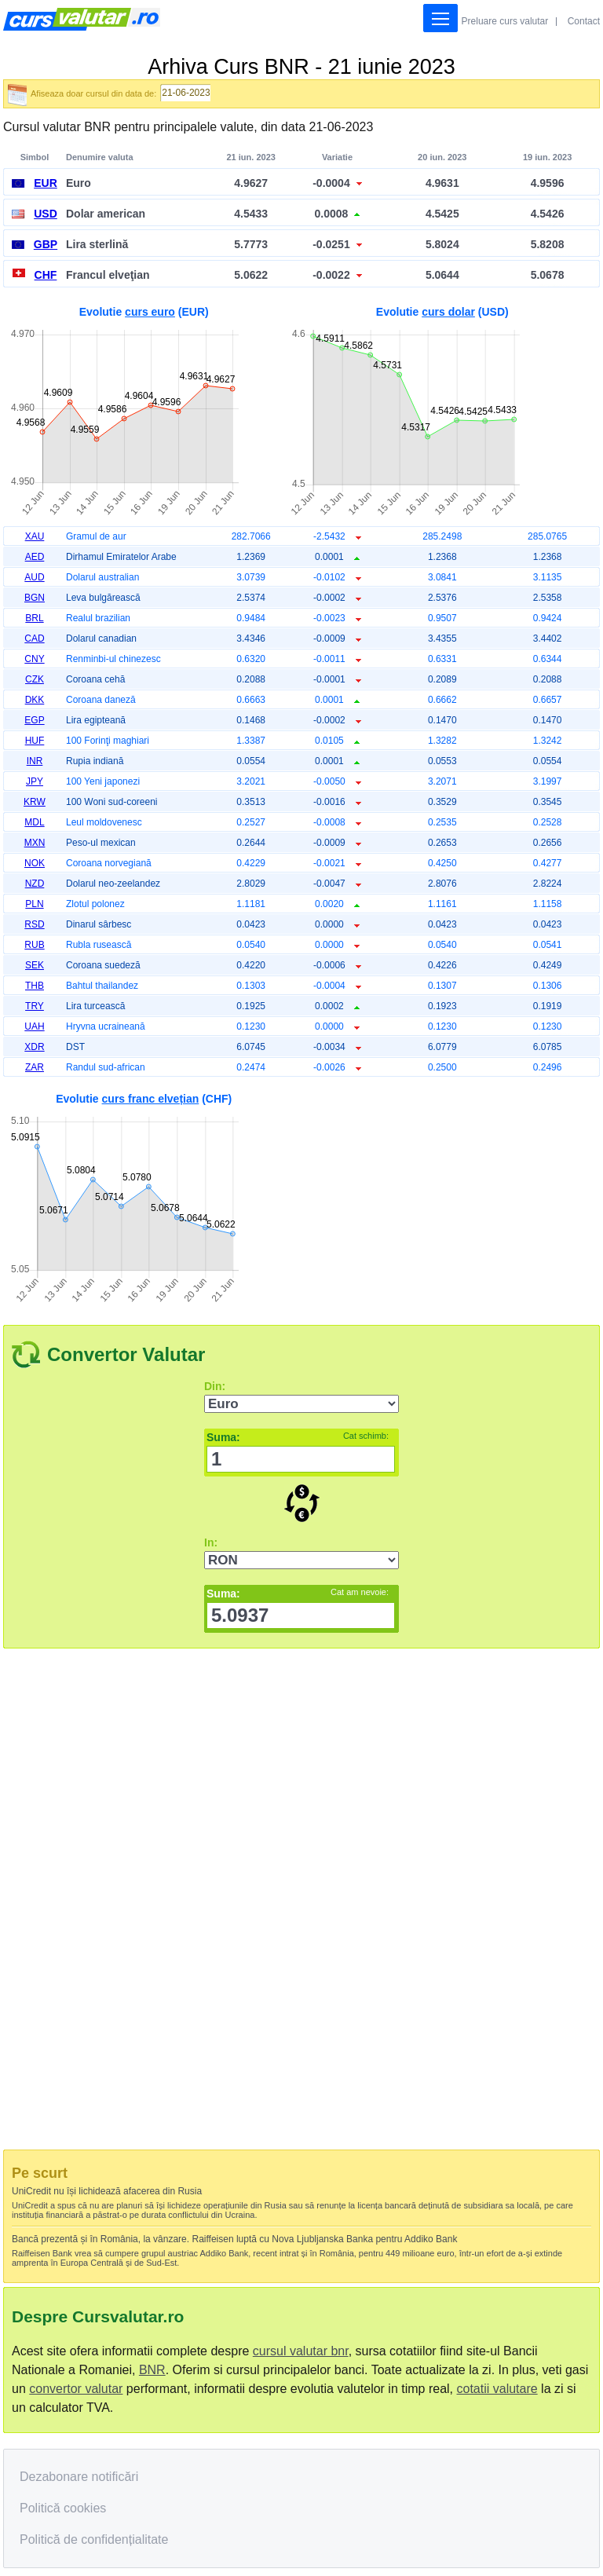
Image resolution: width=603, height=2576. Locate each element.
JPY (34, 781)
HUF (35, 740)
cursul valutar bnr (301, 2351)
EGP (34, 720)
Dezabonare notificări (79, 2476)
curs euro (150, 312)
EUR (45, 183)
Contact (584, 21)
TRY (34, 1006)
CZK (34, 679)
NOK (34, 863)
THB (34, 985)
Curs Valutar (81, 19)
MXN (35, 842)
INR (35, 761)
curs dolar (448, 312)
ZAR (34, 1067)
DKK (35, 699)
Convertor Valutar (126, 1354)
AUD (34, 577)
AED (35, 556)
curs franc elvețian (150, 1098)
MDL (34, 822)
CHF (46, 275)
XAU (35, 536)
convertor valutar (75, 2388)
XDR (34, 1046)
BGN (34, 597)
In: (210, 1542)
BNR (152, 2370)
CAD (34, 638)
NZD (35, 883)
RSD (34, 924)
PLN (34, 903)
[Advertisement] (442, 1195)
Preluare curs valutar (505, 21)
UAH (34, 1026)
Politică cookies (63, 2508)
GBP (45, 244)
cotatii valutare (497, 2388)
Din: (214, 1386)
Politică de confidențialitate (94, 2539)
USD (45, 213)
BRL (34, 618)
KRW (35, 801)
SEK (34, 965)
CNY (34, 658)
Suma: (297, 1437)
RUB (34, 944)
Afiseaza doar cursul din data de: (93, 93)
